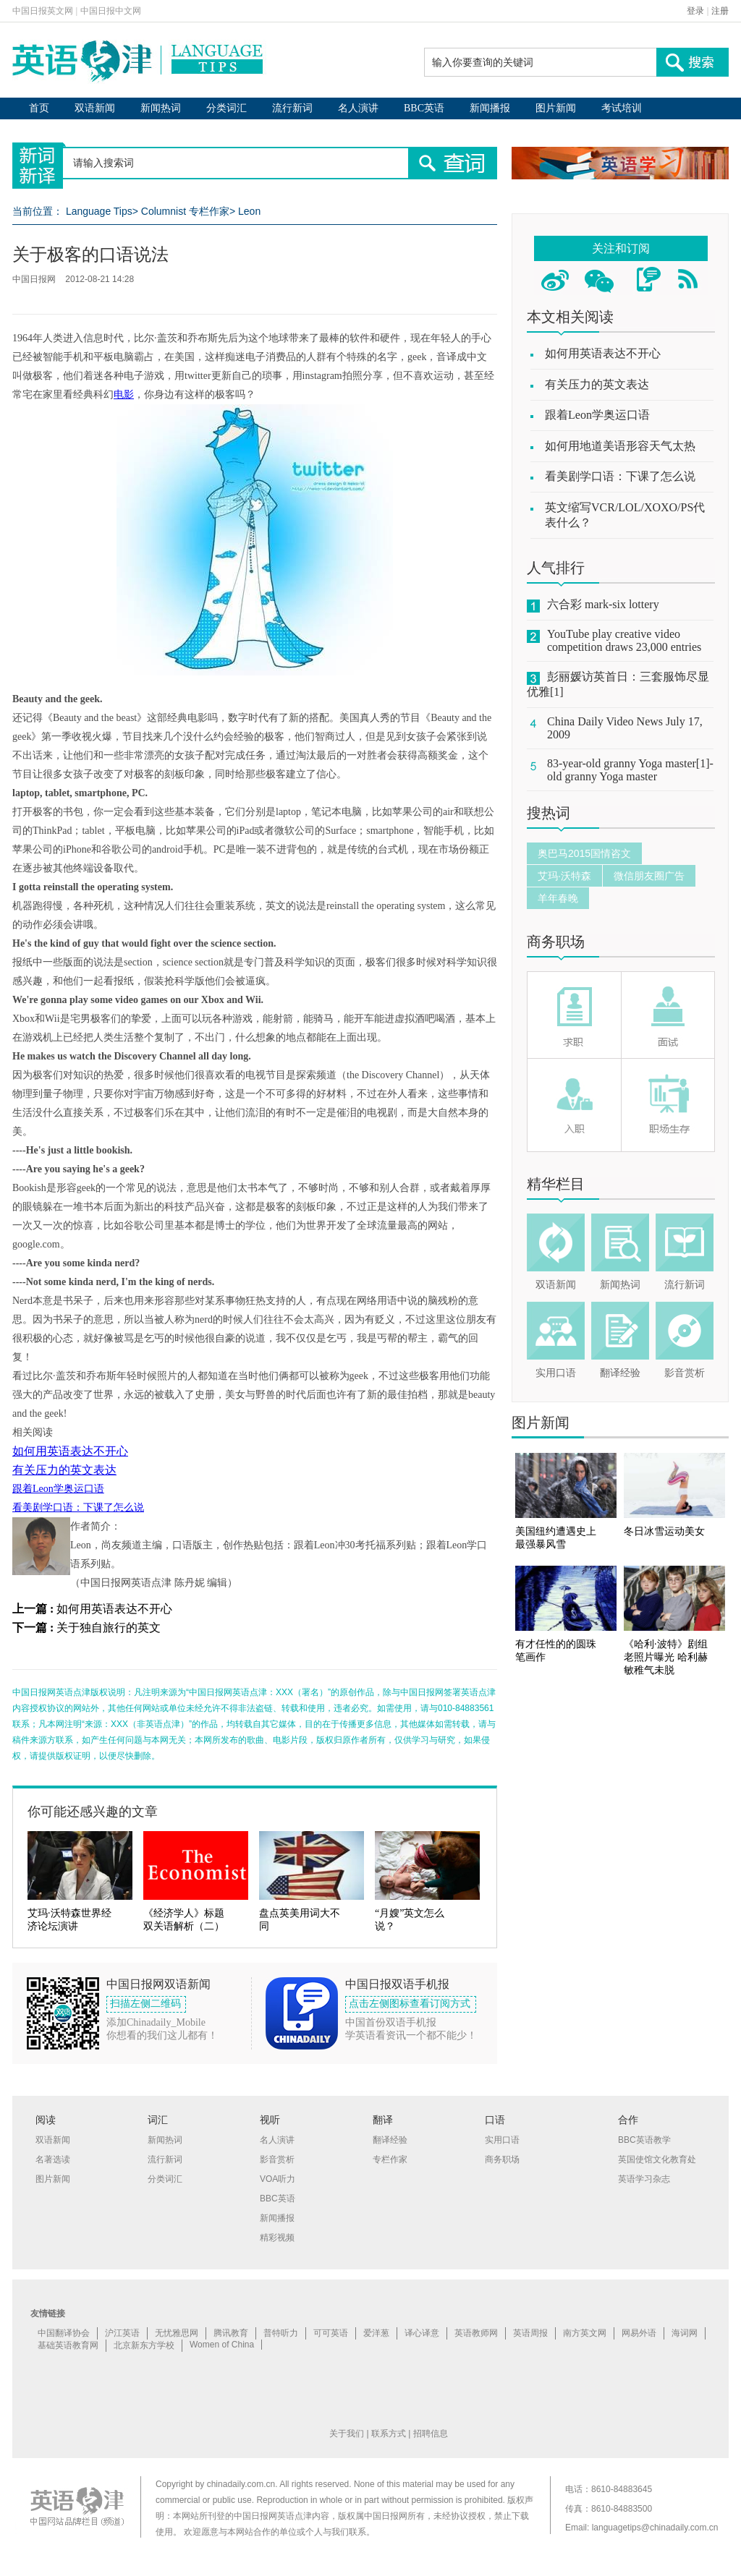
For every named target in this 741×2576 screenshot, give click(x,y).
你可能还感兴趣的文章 (92, 1811)
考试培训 (621, 108)
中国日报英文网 (42, 11)
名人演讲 (358, 108)
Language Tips (99, 211)
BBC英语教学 (644, 2140)
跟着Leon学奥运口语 (58, 1488)
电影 (124, 394)
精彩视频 (277, 2237)
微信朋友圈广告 (649, 876)
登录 (695, 11)
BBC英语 (424, 108)
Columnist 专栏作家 (185, 211)
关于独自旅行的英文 (108, 1627)
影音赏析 (684, 1373)
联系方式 (388, 2433)
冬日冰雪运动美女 (664, 1531)
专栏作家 (390, 2159)
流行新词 (292, 108)
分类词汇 (226, 108)
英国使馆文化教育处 (657, 2159)
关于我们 (346, 2433)
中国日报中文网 (110, 11)
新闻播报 (490, 108)
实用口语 (555, 1373)
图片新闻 (555, 108)
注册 (720, 11)
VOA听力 (277, 2179)
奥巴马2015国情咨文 (584, 853)
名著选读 (52, 2159)
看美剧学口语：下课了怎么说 (78, 1507)
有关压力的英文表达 (64, 1470)
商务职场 (556, 942)
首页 (39, 108)
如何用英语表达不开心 (70, 1451)
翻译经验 (620, 1373)
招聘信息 (430, 2433)
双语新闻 (95, 108)
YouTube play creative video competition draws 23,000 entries (624, 640)
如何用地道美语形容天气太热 (620, 446)
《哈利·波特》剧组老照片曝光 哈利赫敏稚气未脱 (666, 1657)
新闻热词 (160, 108)
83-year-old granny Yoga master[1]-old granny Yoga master (630, 769)
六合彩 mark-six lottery (603, 604)
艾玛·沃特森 (564, 876)
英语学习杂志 (644, 2179)
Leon (249, 211)
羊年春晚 (558, 898)
